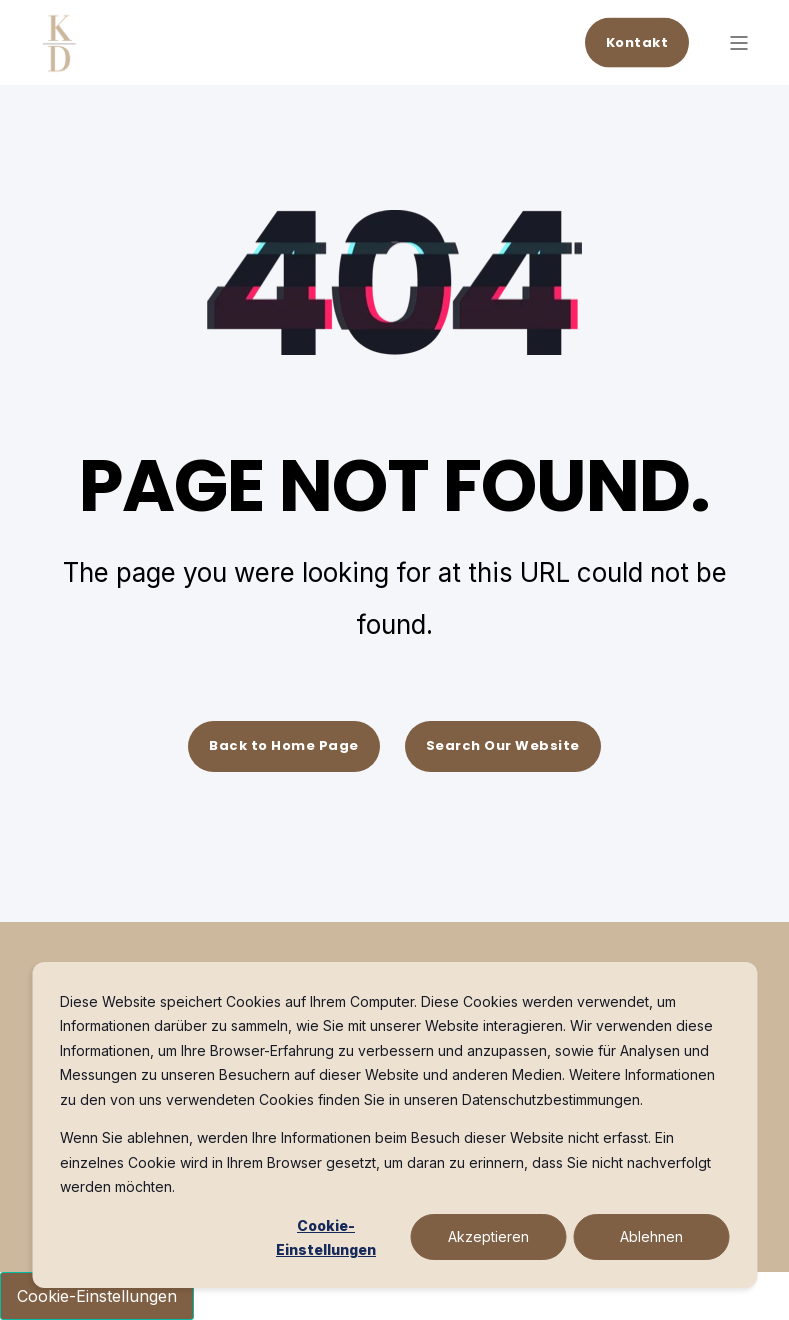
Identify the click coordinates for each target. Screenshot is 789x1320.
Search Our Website (503, 745)
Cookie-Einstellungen (326, 1238)
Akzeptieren (488, 1236)
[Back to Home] (60, 60)
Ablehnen (651, 1236)
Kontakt (637, 41)
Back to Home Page (284, 745)
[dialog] (394, 1125)
